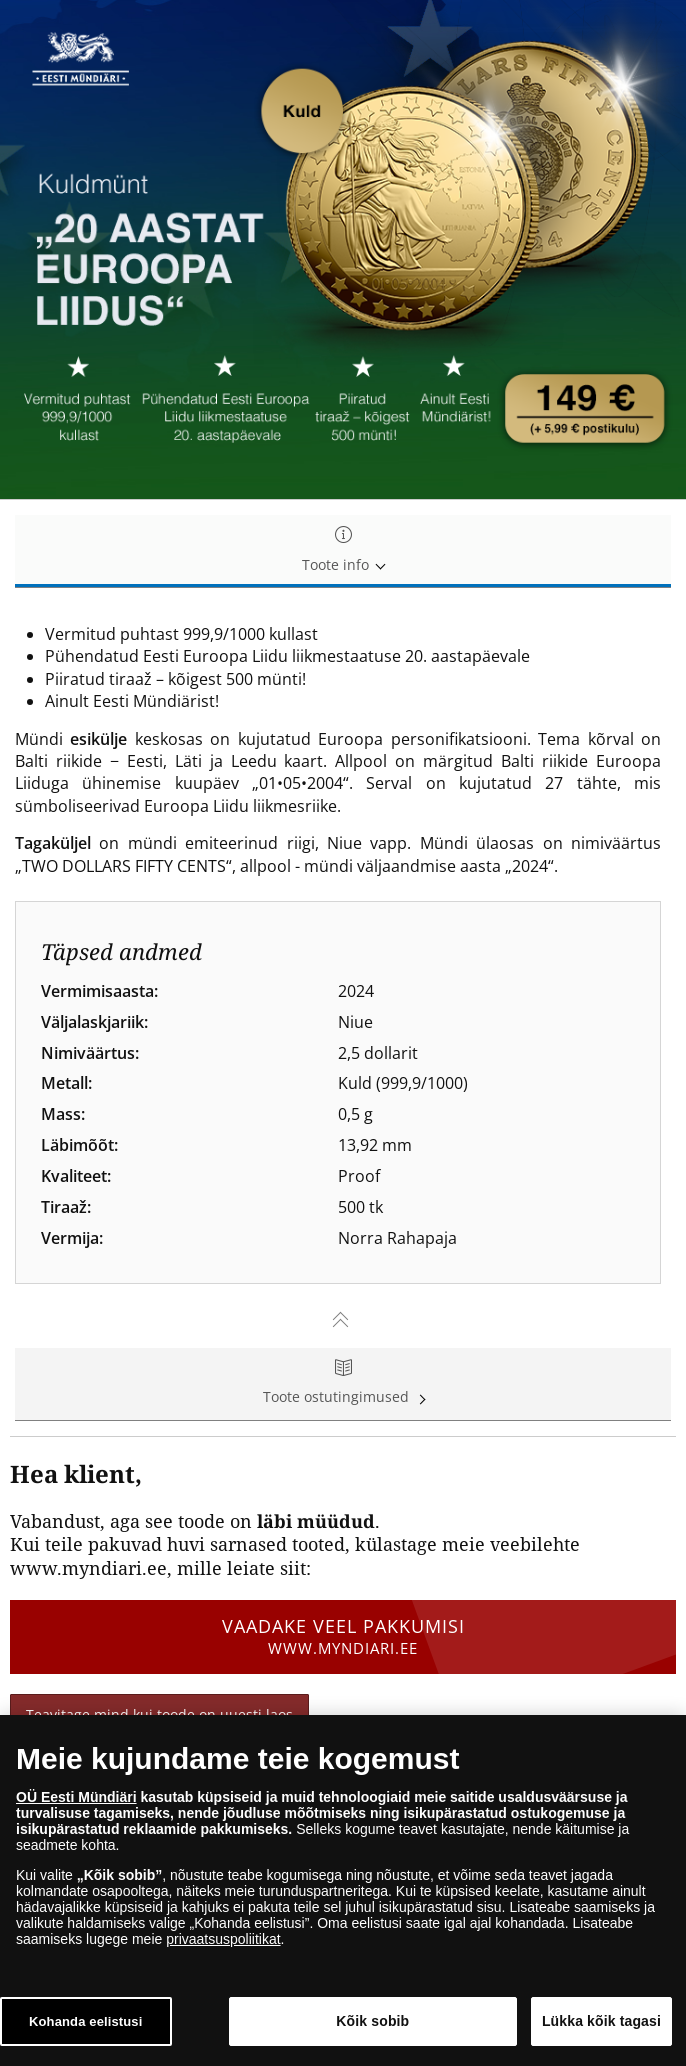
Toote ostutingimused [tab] (343, 1383)
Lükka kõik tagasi (601, 2021)
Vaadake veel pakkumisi (343, 1636)
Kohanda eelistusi (85, 2021)
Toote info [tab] (343, 550)
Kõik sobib (372, 2021)
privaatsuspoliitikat (223, 1939)
